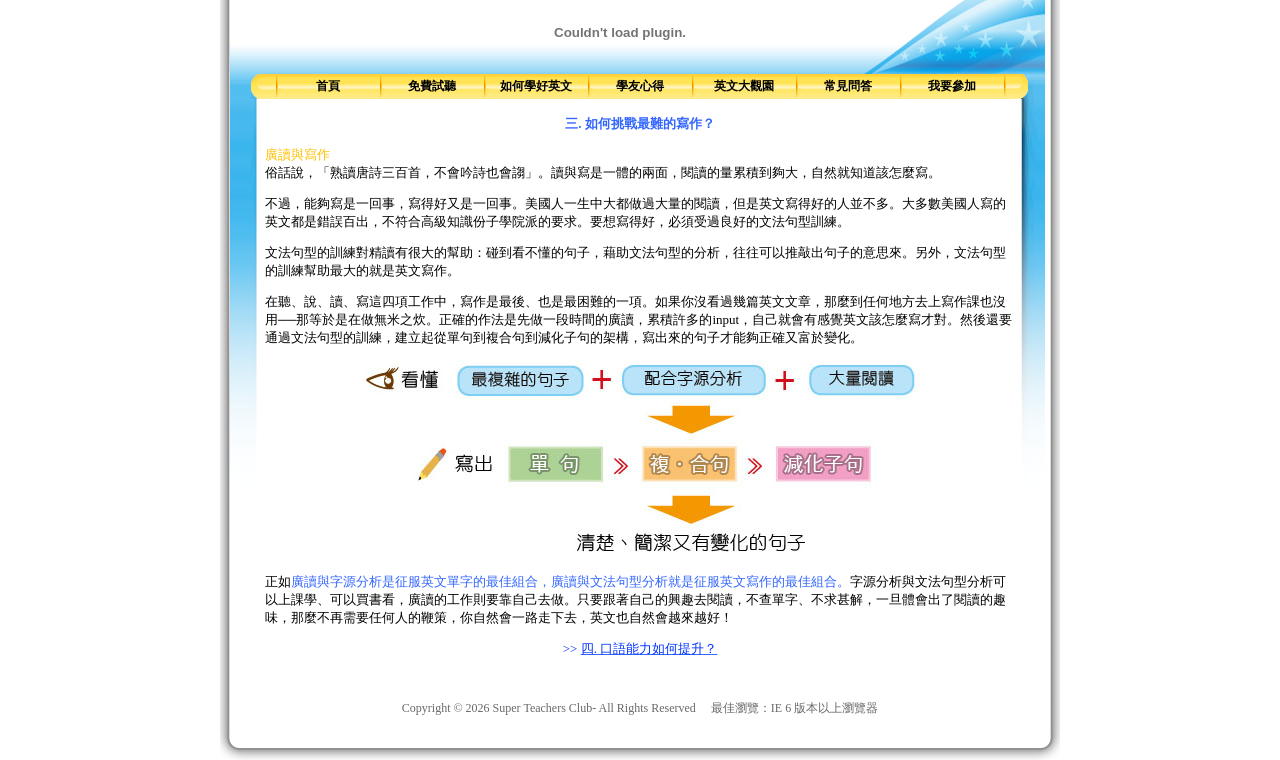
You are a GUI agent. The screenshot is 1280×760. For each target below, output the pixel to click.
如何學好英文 (536, 86)
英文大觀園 (744, 86)
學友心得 (640, 86)
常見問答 (848, 86)
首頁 (328, 86)
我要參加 (952, 86)
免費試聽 (432, 86)
